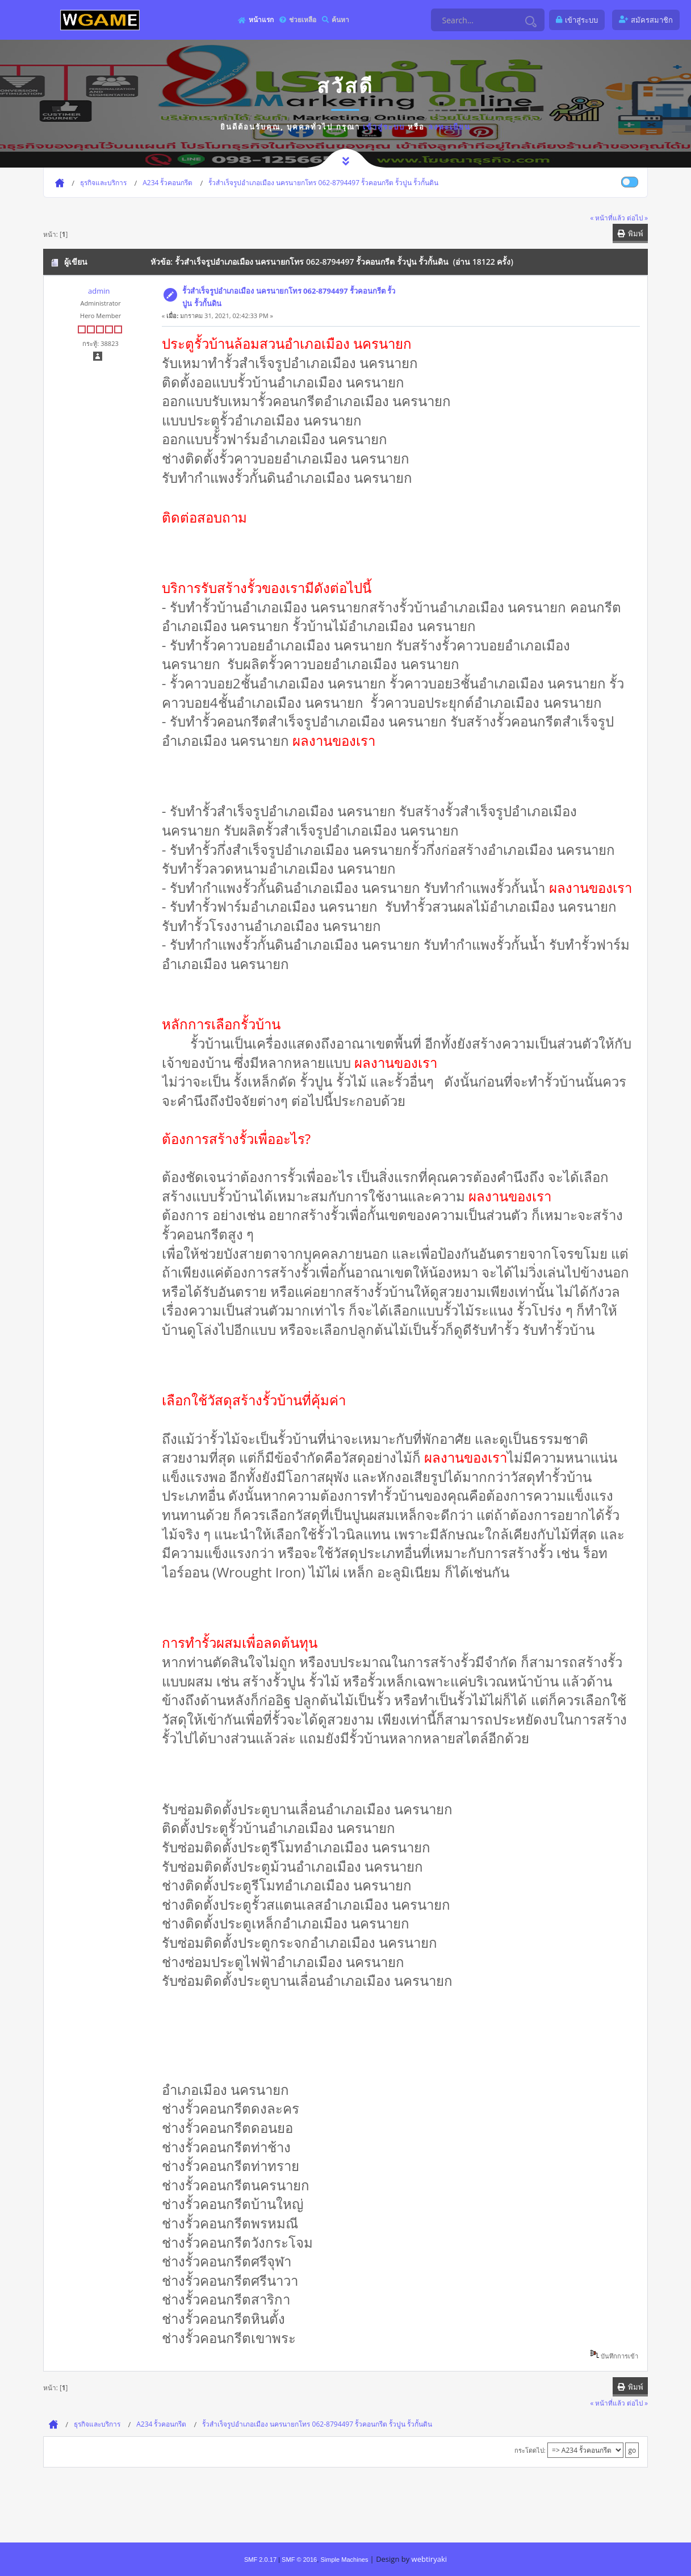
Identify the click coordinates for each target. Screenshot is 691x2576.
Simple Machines (344, 2559)
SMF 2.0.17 (260, 2559)
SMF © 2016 (299, 2559)
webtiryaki (429, 2559)
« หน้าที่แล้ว (607, 217)
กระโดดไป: (530, 2450)
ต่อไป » (637, 217)
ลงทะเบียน (449, 127)
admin (99, 291)
